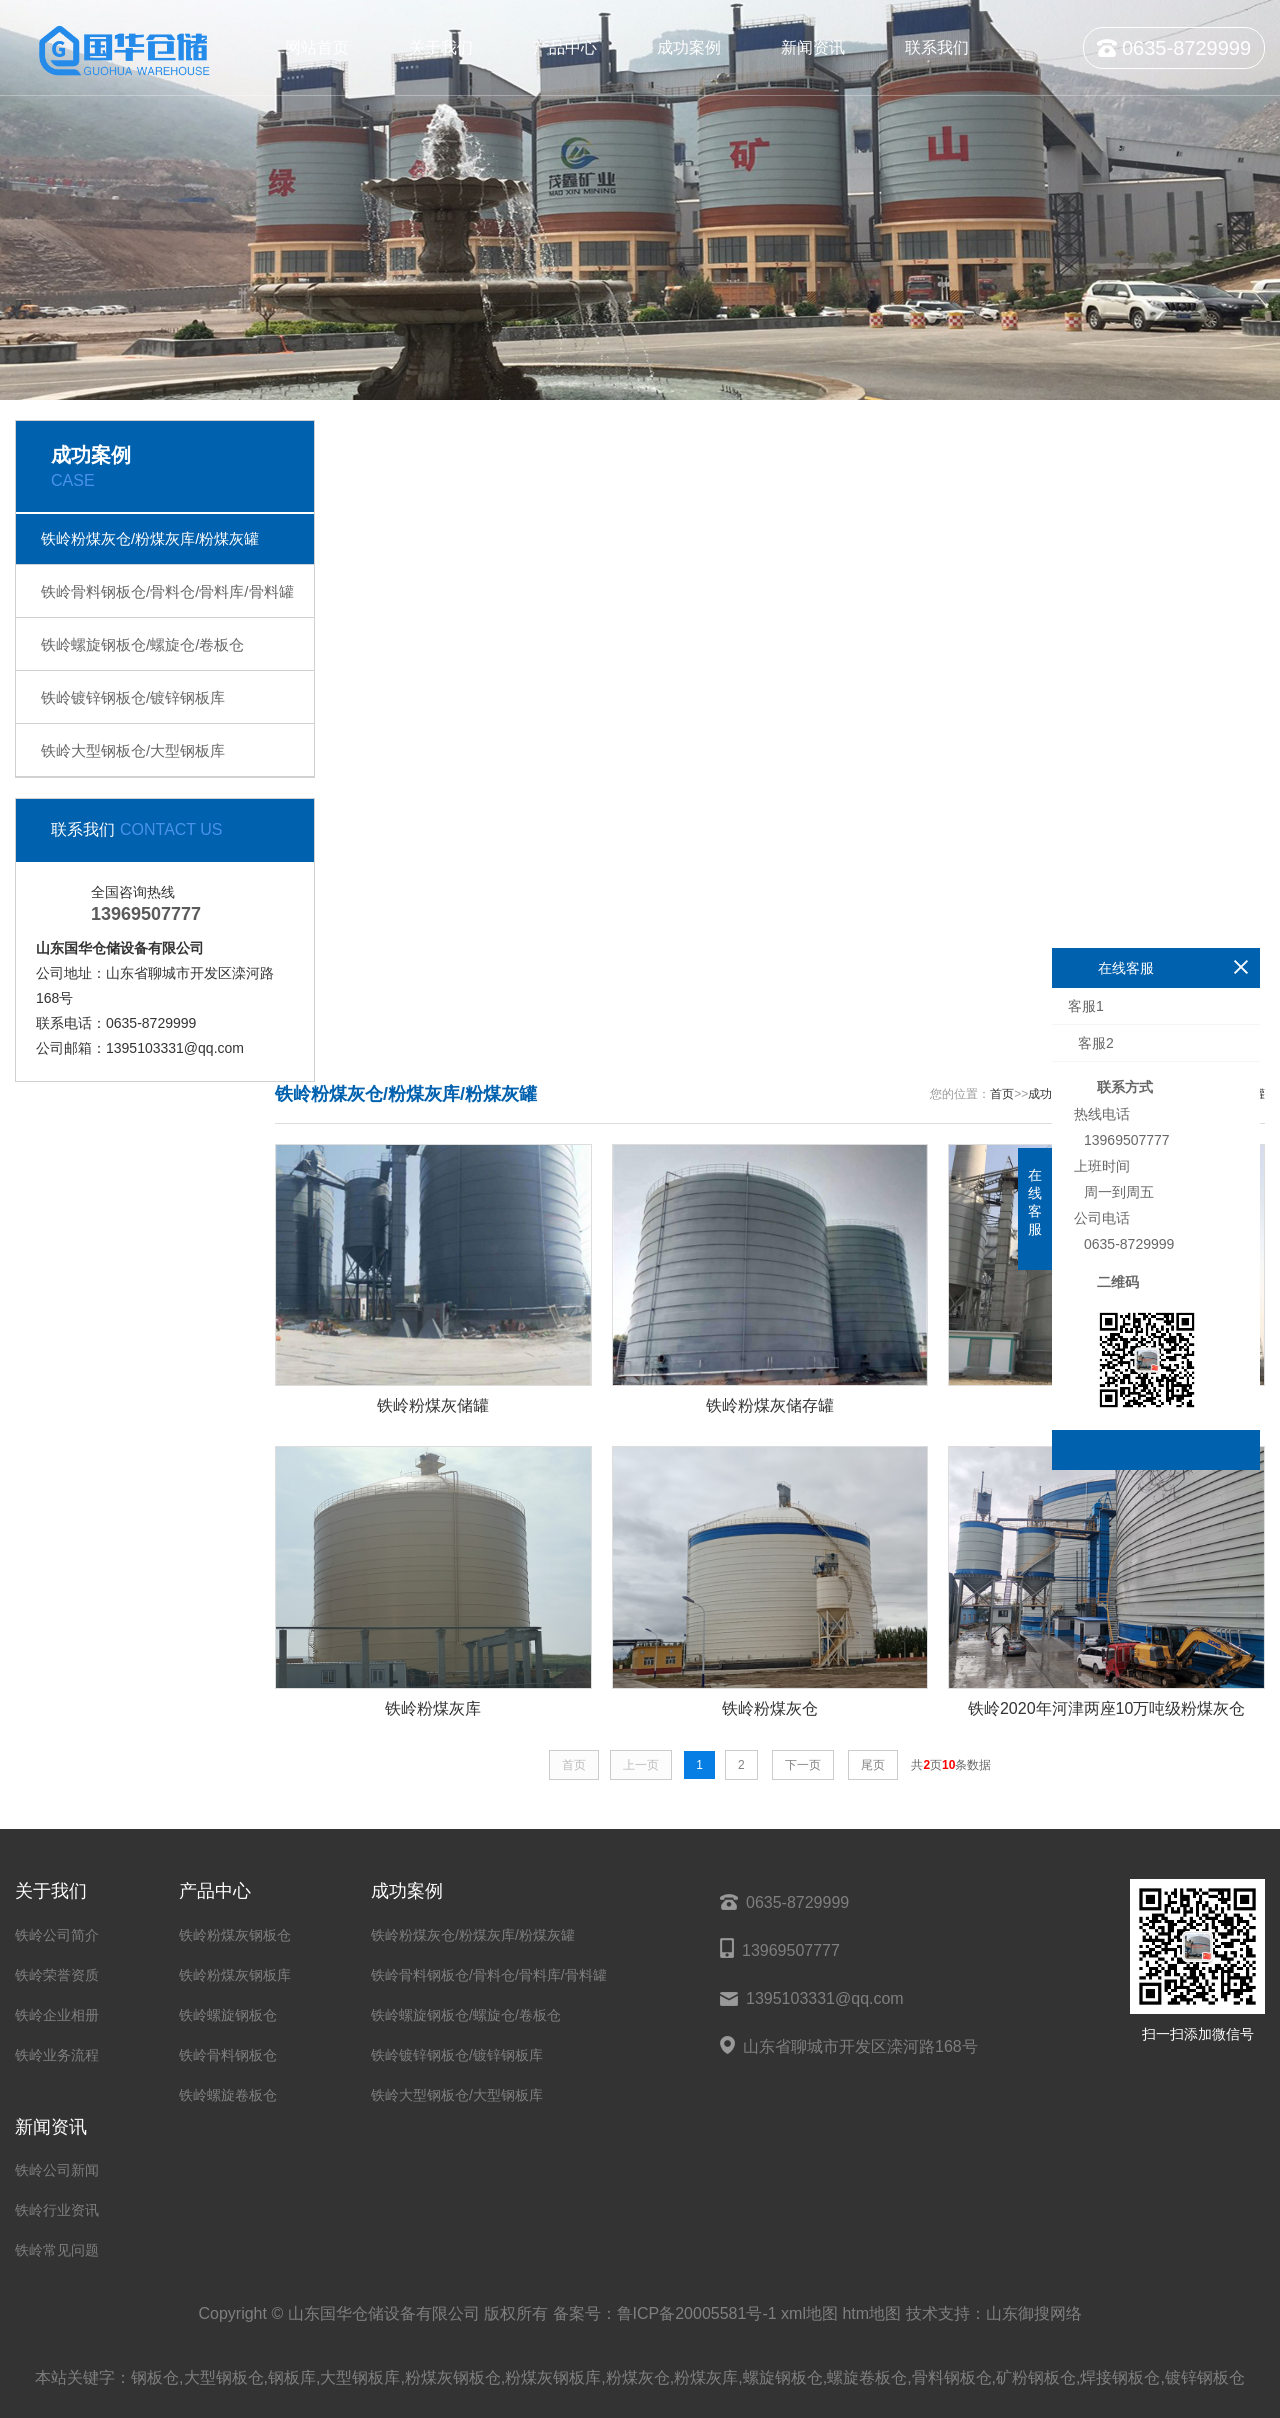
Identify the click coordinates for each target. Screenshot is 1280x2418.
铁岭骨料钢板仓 (228, 2055)
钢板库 (292, 2377)
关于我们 (441, 47)
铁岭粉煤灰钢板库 (235, 1975)
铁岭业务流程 (57, 2055)
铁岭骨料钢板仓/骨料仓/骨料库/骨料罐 (167, 591)
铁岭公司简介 (57, 1935)
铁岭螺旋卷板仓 (228, 2095)
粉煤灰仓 (638, 2377)
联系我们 (937, 47)
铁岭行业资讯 (57, 2210)
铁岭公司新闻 (57, 2170)
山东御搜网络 (1034, 2313)
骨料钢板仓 (952, 2377)
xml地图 (809, 2313)
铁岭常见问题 (57, 2250)
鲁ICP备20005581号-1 (697, 2313)
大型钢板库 (360, 2377)
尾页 (873, 1765)
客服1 (1086, 1006)
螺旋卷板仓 (867, 2377)
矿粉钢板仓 (1036, 2377)
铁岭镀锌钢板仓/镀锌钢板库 (133, 697)
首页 (1002, 1094)
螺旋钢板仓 (783, 2377)
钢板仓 (155, 2377)
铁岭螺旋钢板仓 (228, 2015)
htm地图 (871, 2313)
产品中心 (565, 47)
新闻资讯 (813, 47)
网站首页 (317, 47)
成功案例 (689, 47)
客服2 (1094, 1043)
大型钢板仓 (224, 2377)
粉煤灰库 (706, 2377)
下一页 (803, 1765)
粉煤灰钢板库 (553, 2377)
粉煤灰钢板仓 (453, 2377)
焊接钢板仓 (1120, 2377)
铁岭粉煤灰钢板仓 (235, 1935)
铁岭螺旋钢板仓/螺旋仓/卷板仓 (142, 644)
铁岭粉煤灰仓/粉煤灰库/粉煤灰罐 (150, 538)
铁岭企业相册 (57, 2015)
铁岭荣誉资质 (57, 1975)
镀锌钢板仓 (1205, 2377)
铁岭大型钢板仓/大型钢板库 (133, 750)
